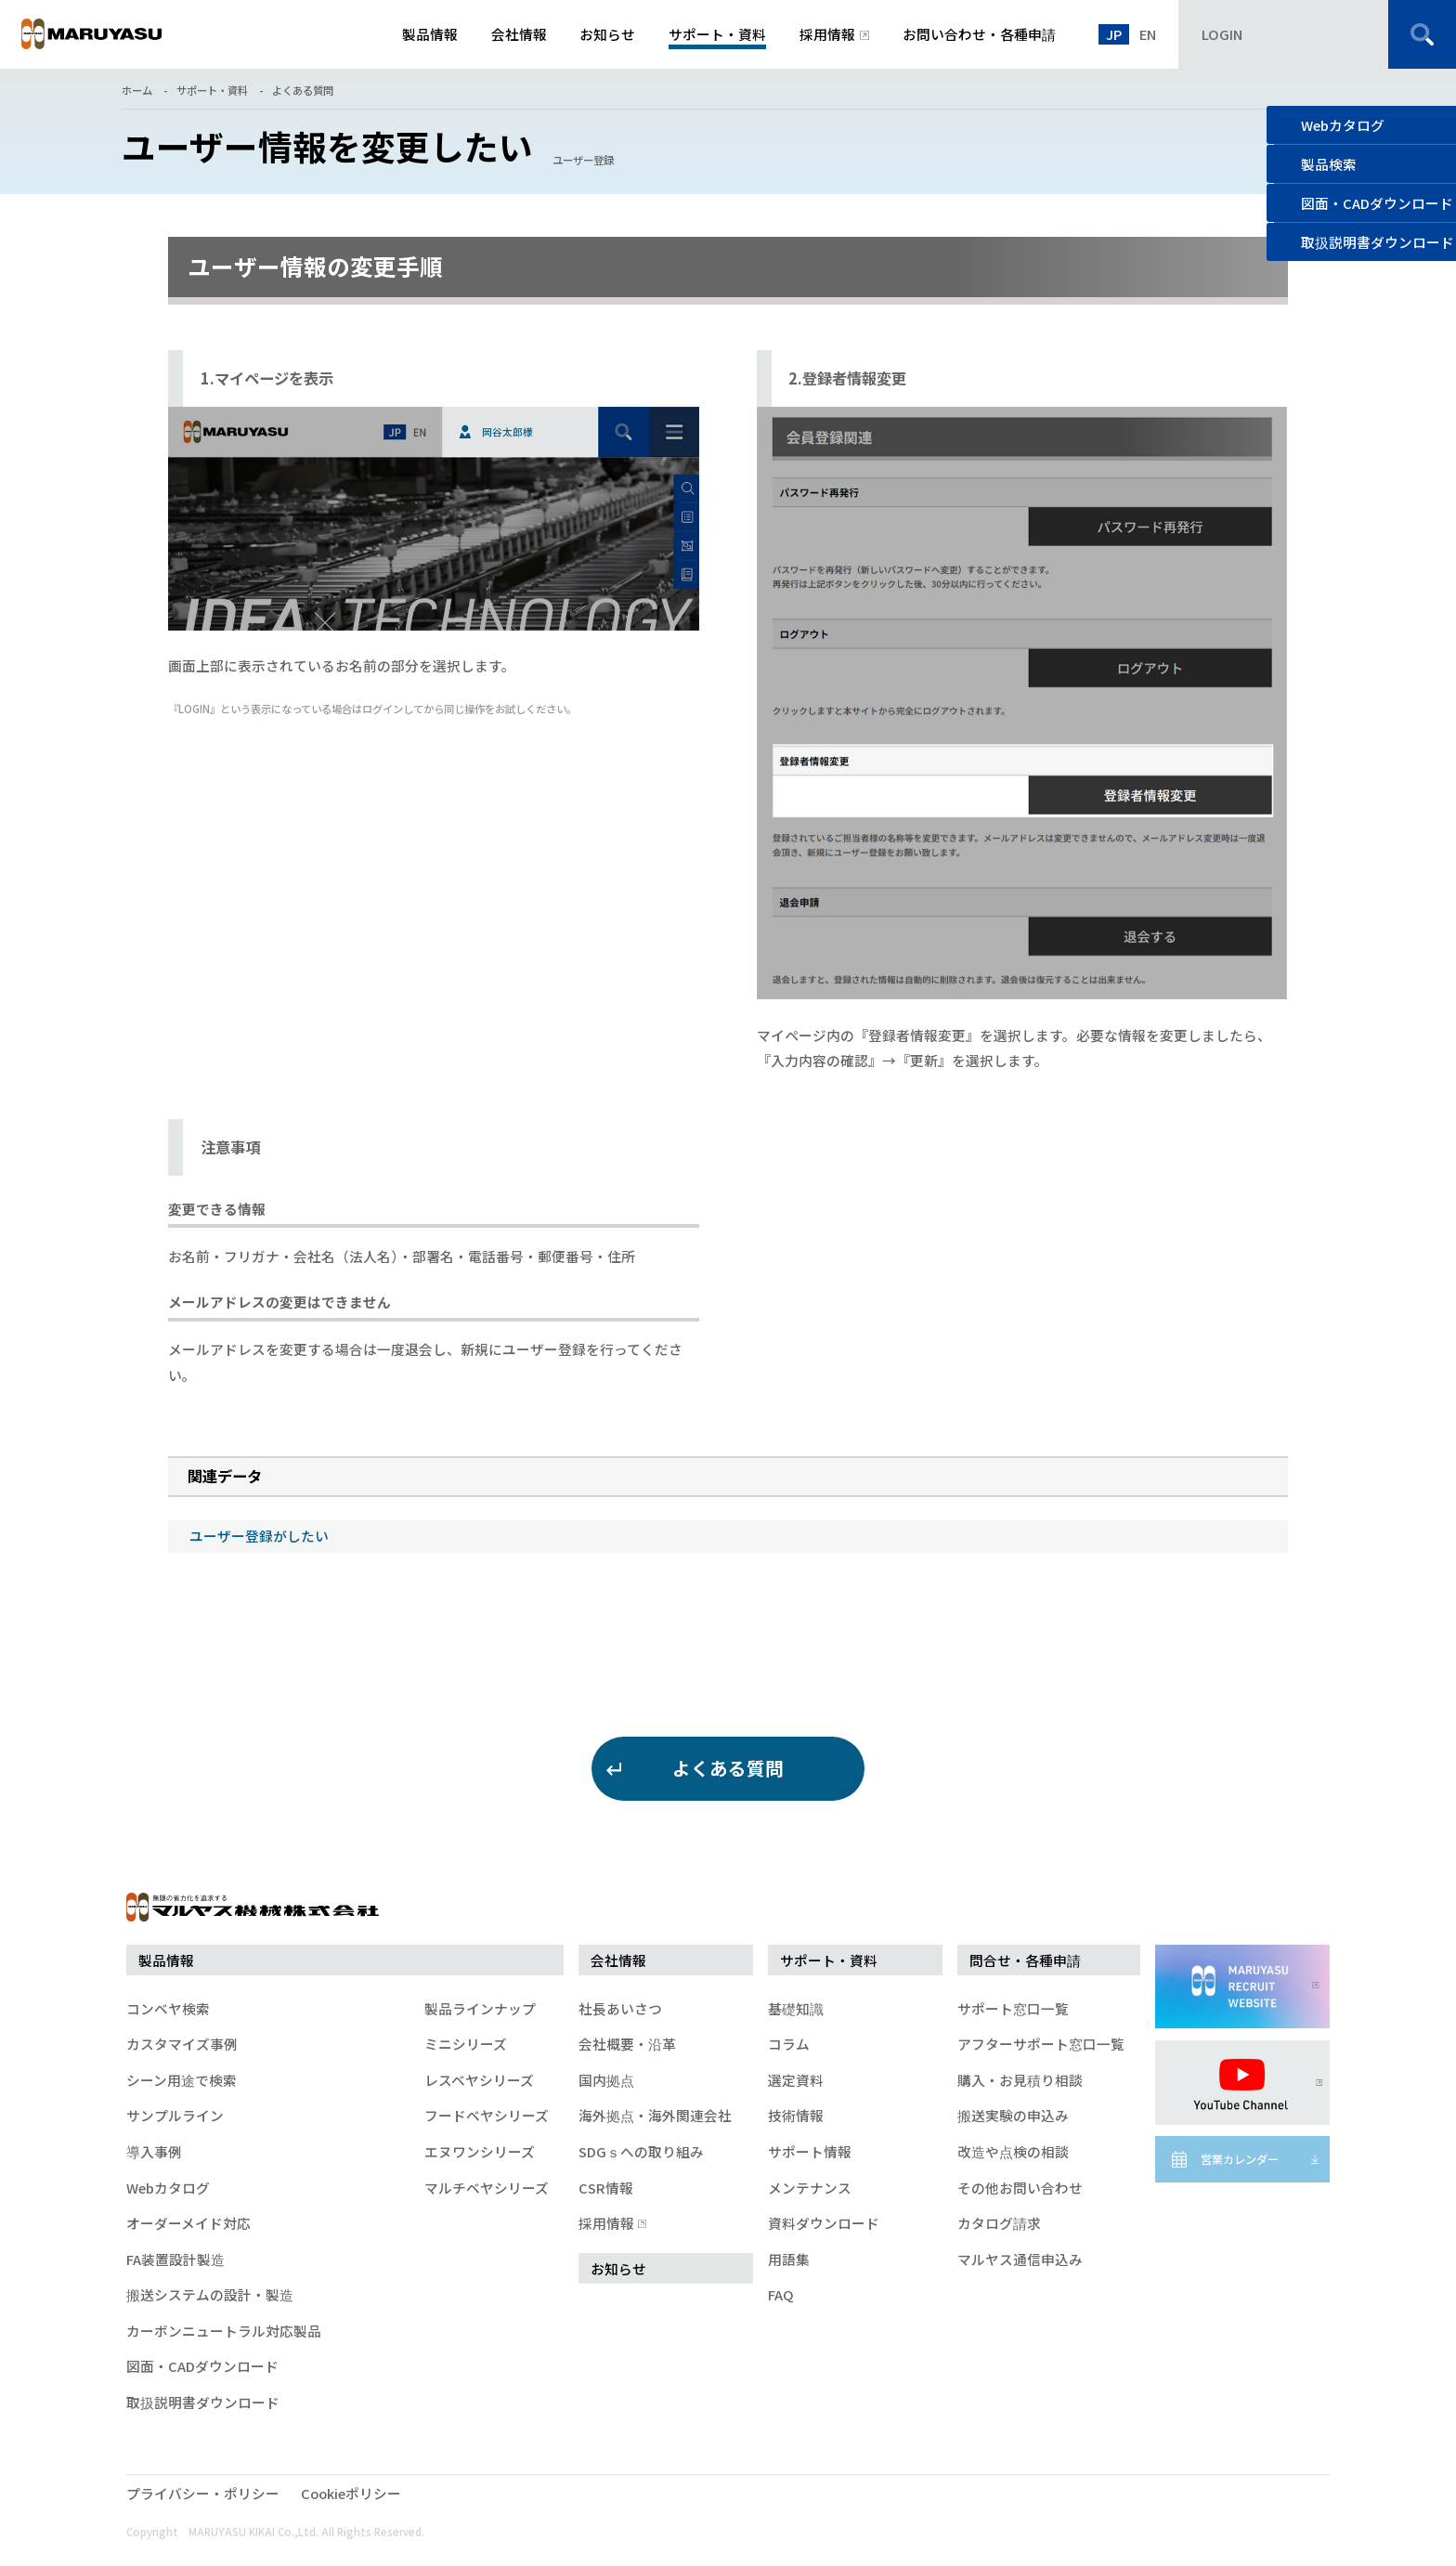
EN (1147, 34)
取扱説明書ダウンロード (203, 2402)
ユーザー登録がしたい (259, 1535)
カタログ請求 (999, 2223)
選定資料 (796, 2080)
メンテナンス (810, 2187)
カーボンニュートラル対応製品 (223, 2330)
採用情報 (610, 2223)
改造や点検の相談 (1013, 2151)
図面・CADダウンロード (202, 2366)
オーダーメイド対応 (188, 2223)
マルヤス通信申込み (1020, 2259)
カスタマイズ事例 (182, 2043)
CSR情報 (605, 2187)
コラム (789, 2043)
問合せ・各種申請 (1025, 1960)
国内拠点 (606, 2080)
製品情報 (166, 1960)
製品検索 (1329, 164)
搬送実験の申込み (1013, 2115)
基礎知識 (796, 2008)
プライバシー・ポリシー (203, 2493)
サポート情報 (810, 2151)
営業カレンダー (1240, 2159)
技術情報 (796, 2115)
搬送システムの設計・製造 (209, 2294)
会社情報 (618, 1960)
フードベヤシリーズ (486, 2115)
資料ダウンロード (823, 2223)
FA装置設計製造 (175, 2259)
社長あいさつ (620, 2008)
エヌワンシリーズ (479, 2151)
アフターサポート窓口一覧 (1040, 2043)
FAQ (781, 2294)
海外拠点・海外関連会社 (655, 2115)
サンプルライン (175, 2115)
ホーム (137, 90)
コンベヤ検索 (168, 2008)
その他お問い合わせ (1020, 2187)
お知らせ (618, 2268)
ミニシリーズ (465, 2043)
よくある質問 (302, 90)
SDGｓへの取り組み (641, 2151)
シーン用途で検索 (181, 2080)
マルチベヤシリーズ (486, 2187)
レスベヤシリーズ (479, 2080)
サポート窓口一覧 (1013, 2008)
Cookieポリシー (351, 2493)
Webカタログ (1342, 125)
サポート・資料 (212, 90)
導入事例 (154, 2151)
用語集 (789, 2259)
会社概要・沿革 (627, 2043)
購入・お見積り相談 (1020, 2080)
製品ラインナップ (480, 2008)
